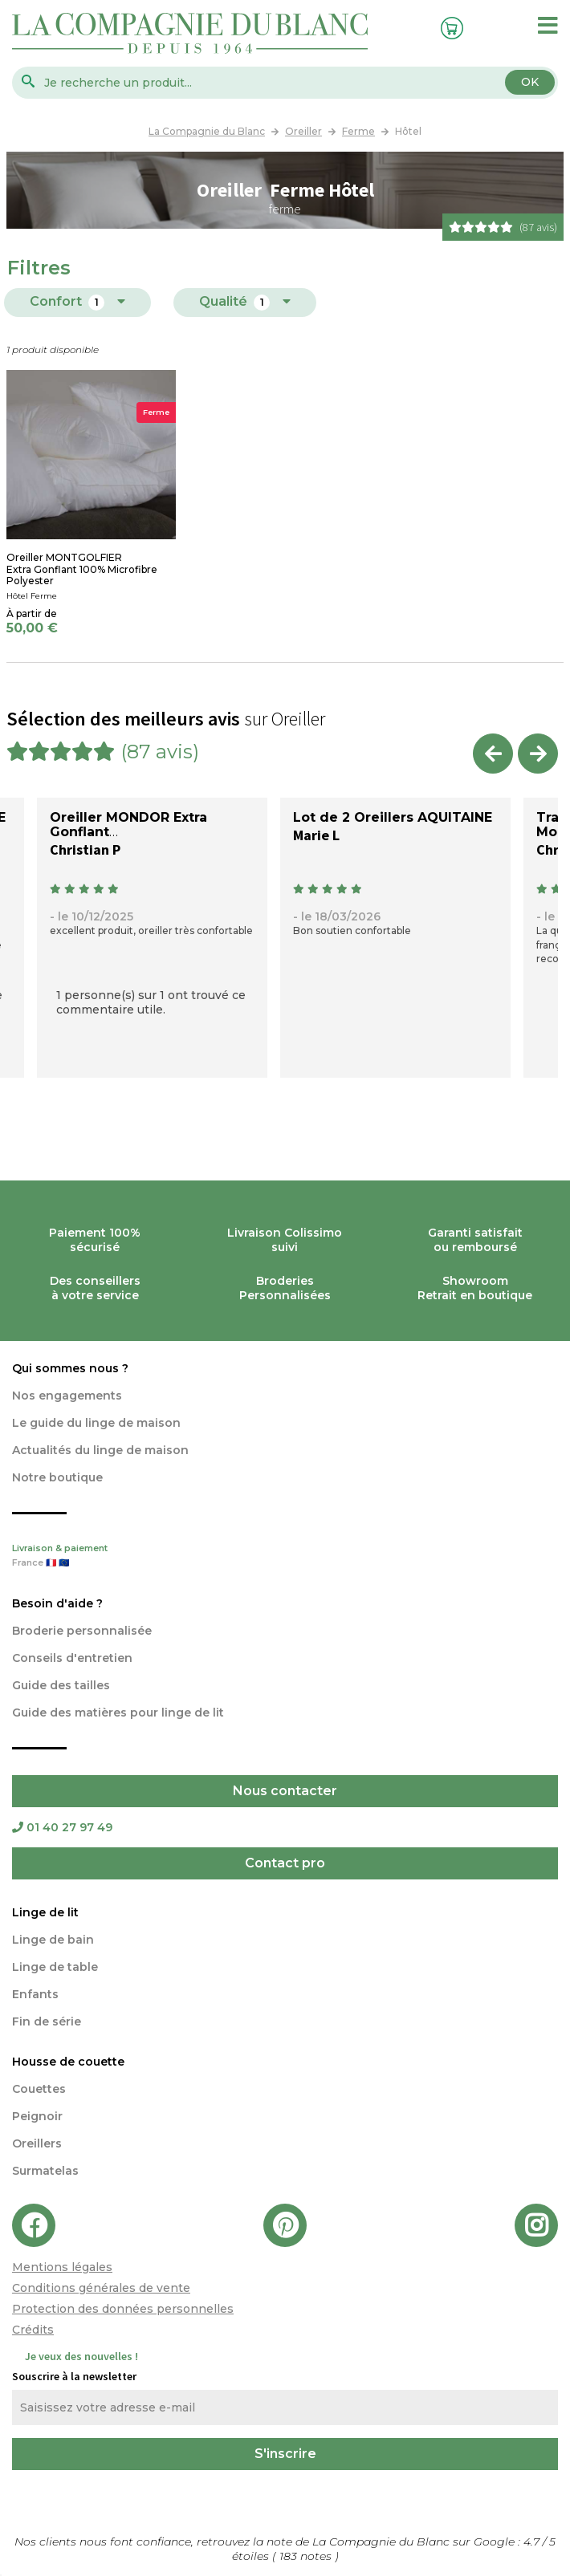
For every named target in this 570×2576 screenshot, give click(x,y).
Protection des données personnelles (123, 2309)
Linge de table (55, 1967)
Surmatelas (45, 2171)
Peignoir (37, 2116)
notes (307, 2556)
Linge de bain (53, 1939)
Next (538, 753)
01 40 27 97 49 (62, 1827)
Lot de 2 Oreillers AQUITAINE (392, 817)
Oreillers (37, 2143)
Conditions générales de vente (101, 2288)
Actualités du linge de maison (100, 1450)
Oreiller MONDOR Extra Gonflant (128, 824)
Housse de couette (68, 2061)
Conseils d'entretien (72, 1658)
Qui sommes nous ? (70, 1368)
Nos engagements (67, 1395)
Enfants (35, 1994)
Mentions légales (62, 2267)
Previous (493, 753)
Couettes (39, 2089)
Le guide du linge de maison (96, 1423)
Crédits (33, 2329)
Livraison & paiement (285, 1556)
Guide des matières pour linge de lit (118, 1712)
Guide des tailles (61, 1685)
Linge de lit (45, 1912)
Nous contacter (285, 1790)
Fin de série (46, 2021)
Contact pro (285, 1863)
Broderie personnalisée (82, 1630)
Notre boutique (57, 1477)
